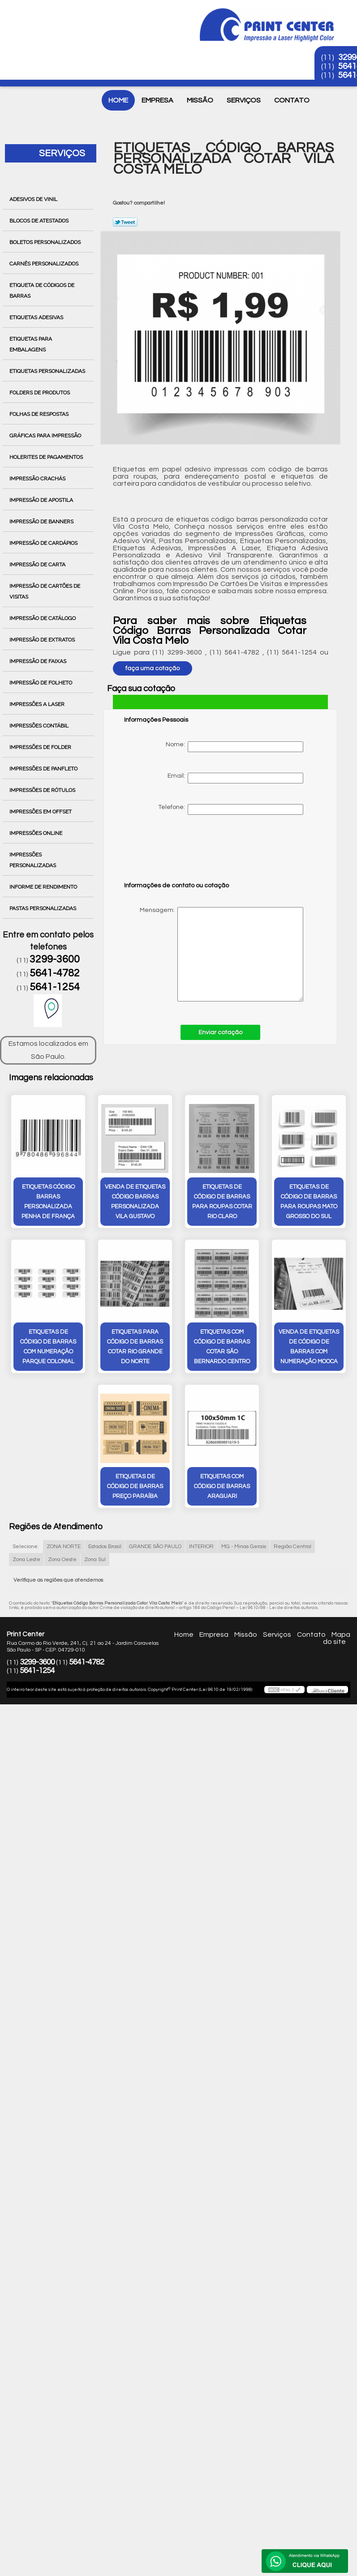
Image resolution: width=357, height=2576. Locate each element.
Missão (200, 100)
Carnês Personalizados (44, 264)
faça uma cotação (152, 668)
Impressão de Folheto (41, 683)
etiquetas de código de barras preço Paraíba (135, 1486)
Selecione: (26, 1546)
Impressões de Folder (41, 747)
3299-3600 (55, 959)
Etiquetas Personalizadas (47, 371)
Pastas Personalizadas (43, 908)
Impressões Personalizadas (33, 860)
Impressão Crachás (38, 478)
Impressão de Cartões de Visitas (44, 591)
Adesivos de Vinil (34, 199)
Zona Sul (95, 1559)
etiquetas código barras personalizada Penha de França (48, 1202)
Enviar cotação (220, 1032)
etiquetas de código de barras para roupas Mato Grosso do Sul (308, 1202)
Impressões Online (36, 833)
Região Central (292, 1546)
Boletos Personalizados (45, 242)
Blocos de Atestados (39, 221)
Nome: (234, 746)
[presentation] (181, 852)
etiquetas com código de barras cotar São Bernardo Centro (222, 1347)
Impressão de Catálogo (43, 618)
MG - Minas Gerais (243, 1546)
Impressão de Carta (38, 564)
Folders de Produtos (40, 392)
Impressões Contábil (39, 726)
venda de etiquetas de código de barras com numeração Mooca (309, 1347)
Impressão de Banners (42, 521)
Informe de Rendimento (43, 887)
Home (118, 100)
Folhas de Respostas (39, 414)
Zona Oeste (62, 1559)
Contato (292, 100)
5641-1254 (55, 987)
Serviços (244, 100)
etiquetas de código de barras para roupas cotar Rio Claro (222, 1202)
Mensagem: (213, 954)
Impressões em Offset (41, 812)
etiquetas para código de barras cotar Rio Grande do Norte (135, 1347)
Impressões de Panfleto (44, 769)
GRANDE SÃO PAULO (155, 1546)
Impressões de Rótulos (43, 790)
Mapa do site (336, 1638)
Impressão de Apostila (41, 500)
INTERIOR (201, 1546)
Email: (235, 778)
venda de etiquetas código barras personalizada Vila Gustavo (135, 1202)
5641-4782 (55, 973)
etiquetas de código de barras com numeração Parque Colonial (48, 1347)
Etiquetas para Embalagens (30, 344)
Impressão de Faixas (38, 661)
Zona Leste (26, 1559)
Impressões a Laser (37, 704)
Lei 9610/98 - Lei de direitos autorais (279, 1607)
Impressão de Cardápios (44, 543)
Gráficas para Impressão (45, 435)
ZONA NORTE (64, 1546)
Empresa (157, 100)
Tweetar (125, 222)
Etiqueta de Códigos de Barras (41, 290)
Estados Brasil (104, 1546)
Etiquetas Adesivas (37, 317)
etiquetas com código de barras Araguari (222, 1486)
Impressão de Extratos (42, 640)
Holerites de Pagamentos (46, 457)
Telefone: (230, 809)
